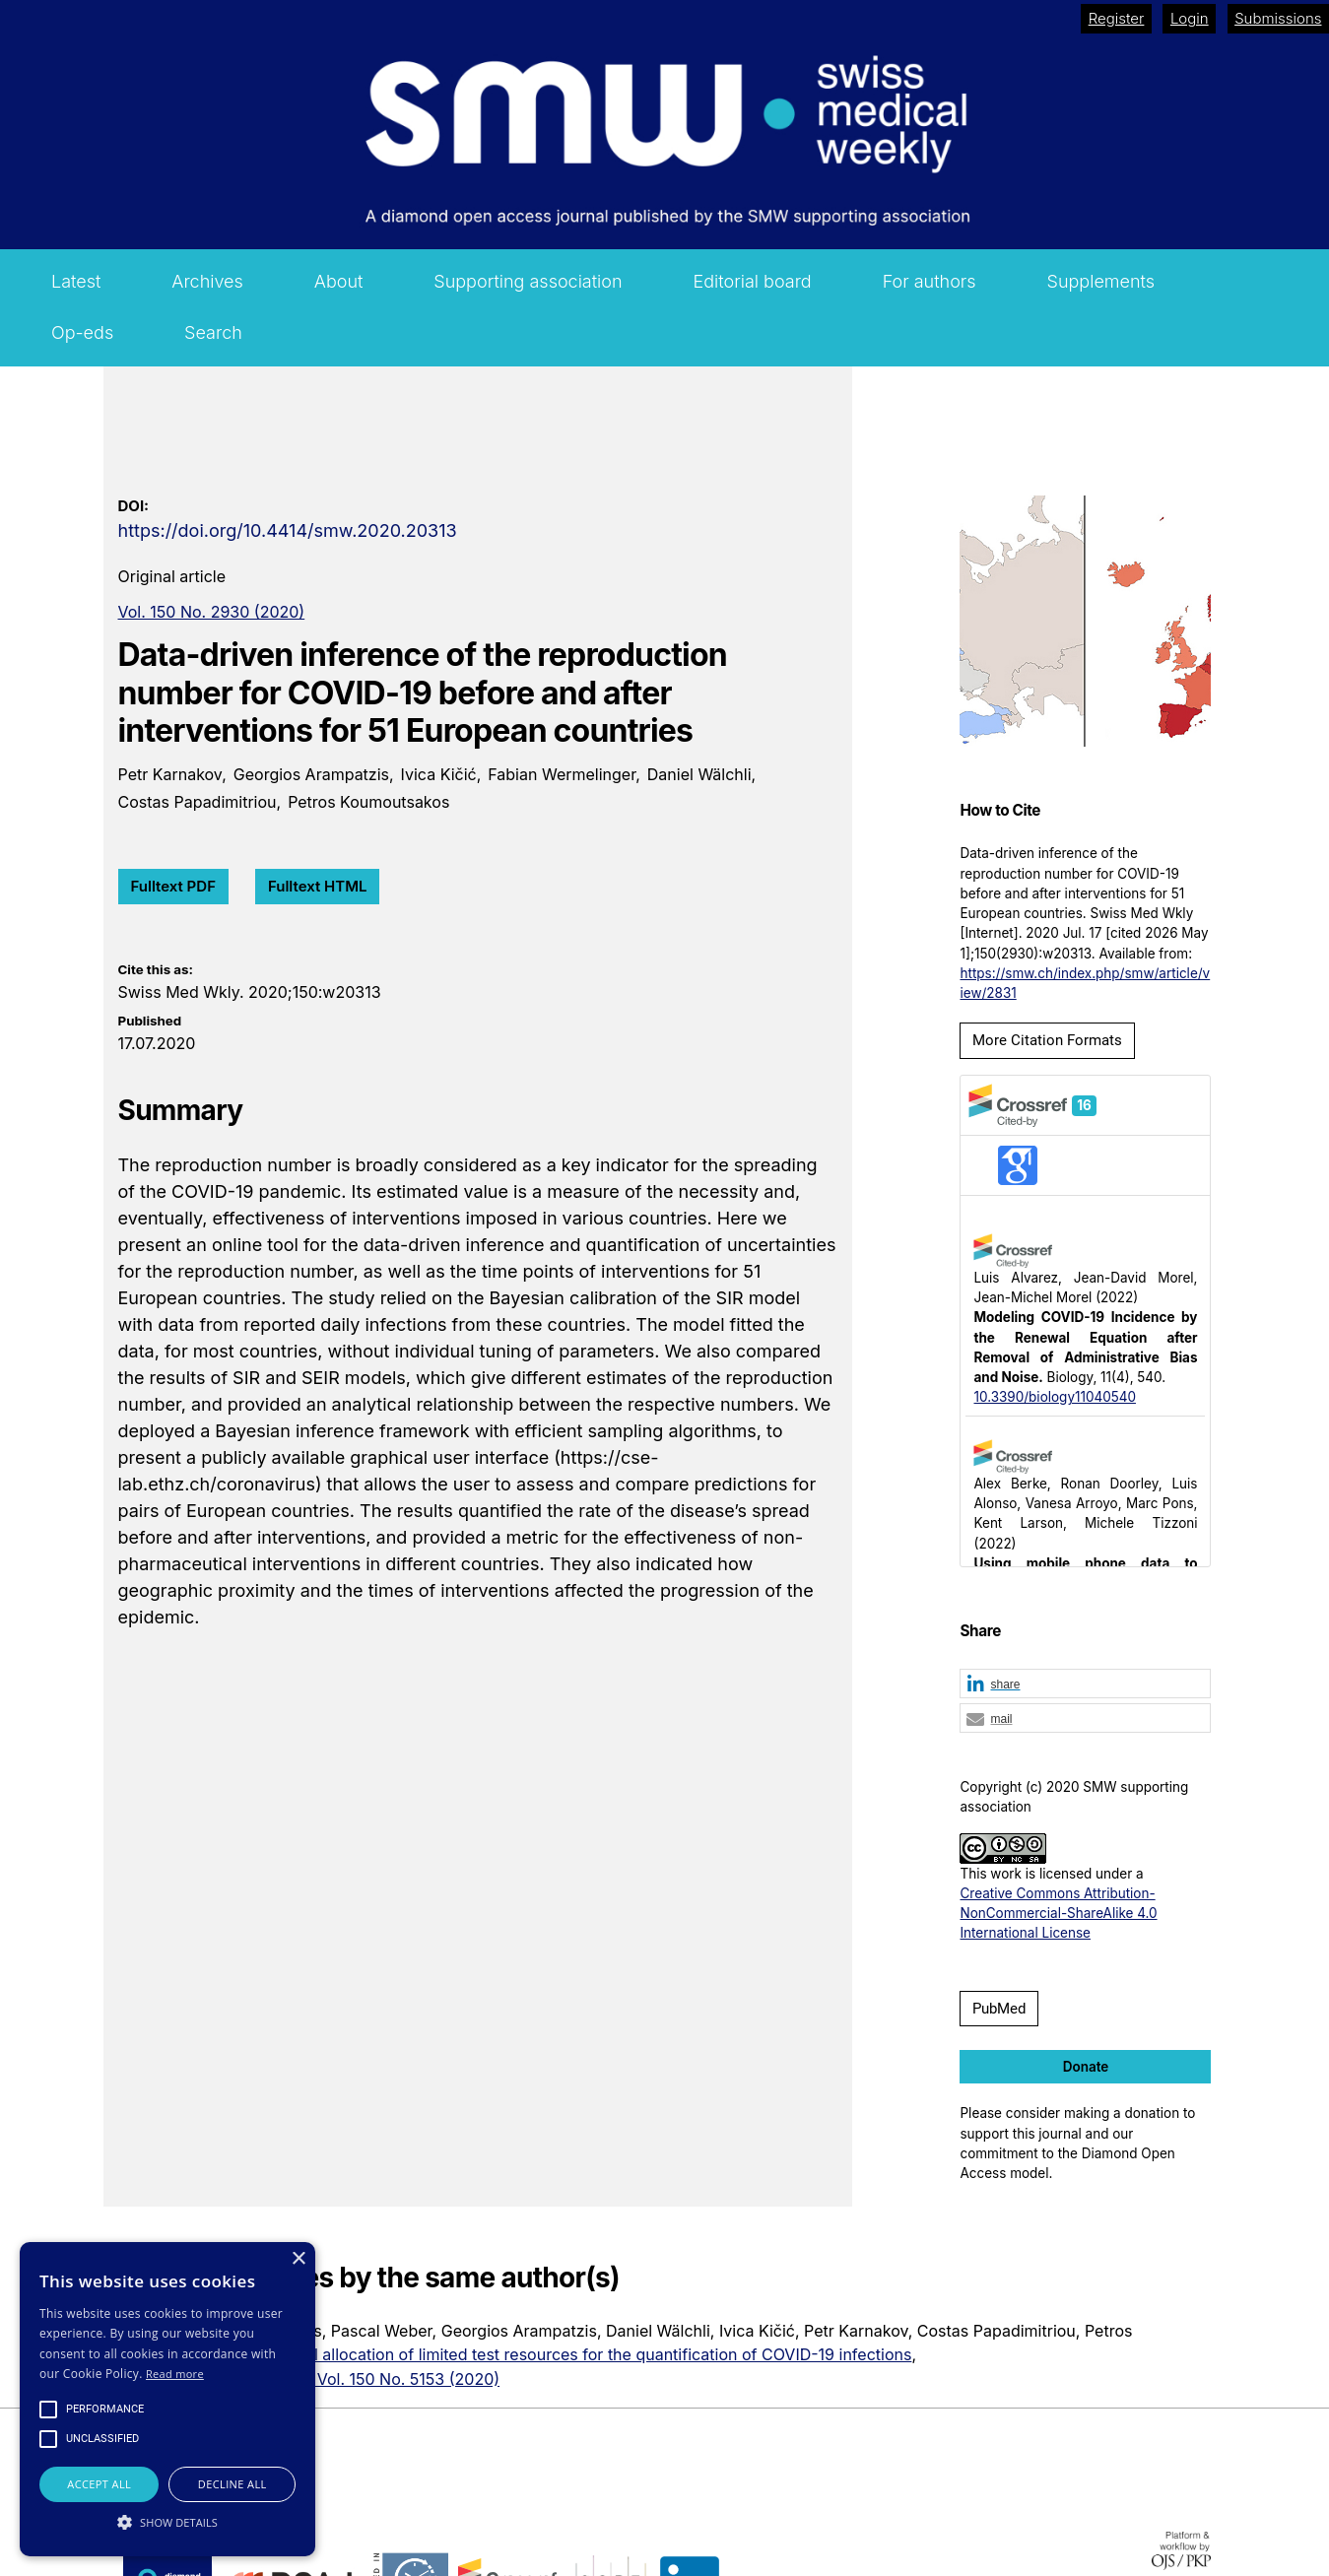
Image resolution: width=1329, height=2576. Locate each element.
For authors (929, 281)
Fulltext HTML (317, 886)
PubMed (999, 2008)
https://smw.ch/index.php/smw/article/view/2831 (1085, 983)
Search (213, 332)
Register (1117, 18)
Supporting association (527, 281)
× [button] (298, 2259)
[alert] (167, 2399)
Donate (1086, 2067)
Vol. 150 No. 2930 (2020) (211, 612)
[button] (1085, 1684)
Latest (75, 281)
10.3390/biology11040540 (1054, 1397)
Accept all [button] (99, 2484)
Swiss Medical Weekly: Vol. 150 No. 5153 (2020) (321, 2379)
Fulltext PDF (173, 886)
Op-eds (82, 332)
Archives (207, 281)
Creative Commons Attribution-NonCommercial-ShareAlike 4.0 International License (1058, 1913)
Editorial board (753, 281)
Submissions (1277, 18)
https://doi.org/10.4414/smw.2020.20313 (287, 530)
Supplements (1101, 281)
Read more (175, 2373)
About (339, 281)
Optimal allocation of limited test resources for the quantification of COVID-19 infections (586, 2354)
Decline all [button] (232, 2484)
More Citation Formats (1047, 1040)
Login (1189, 18)
